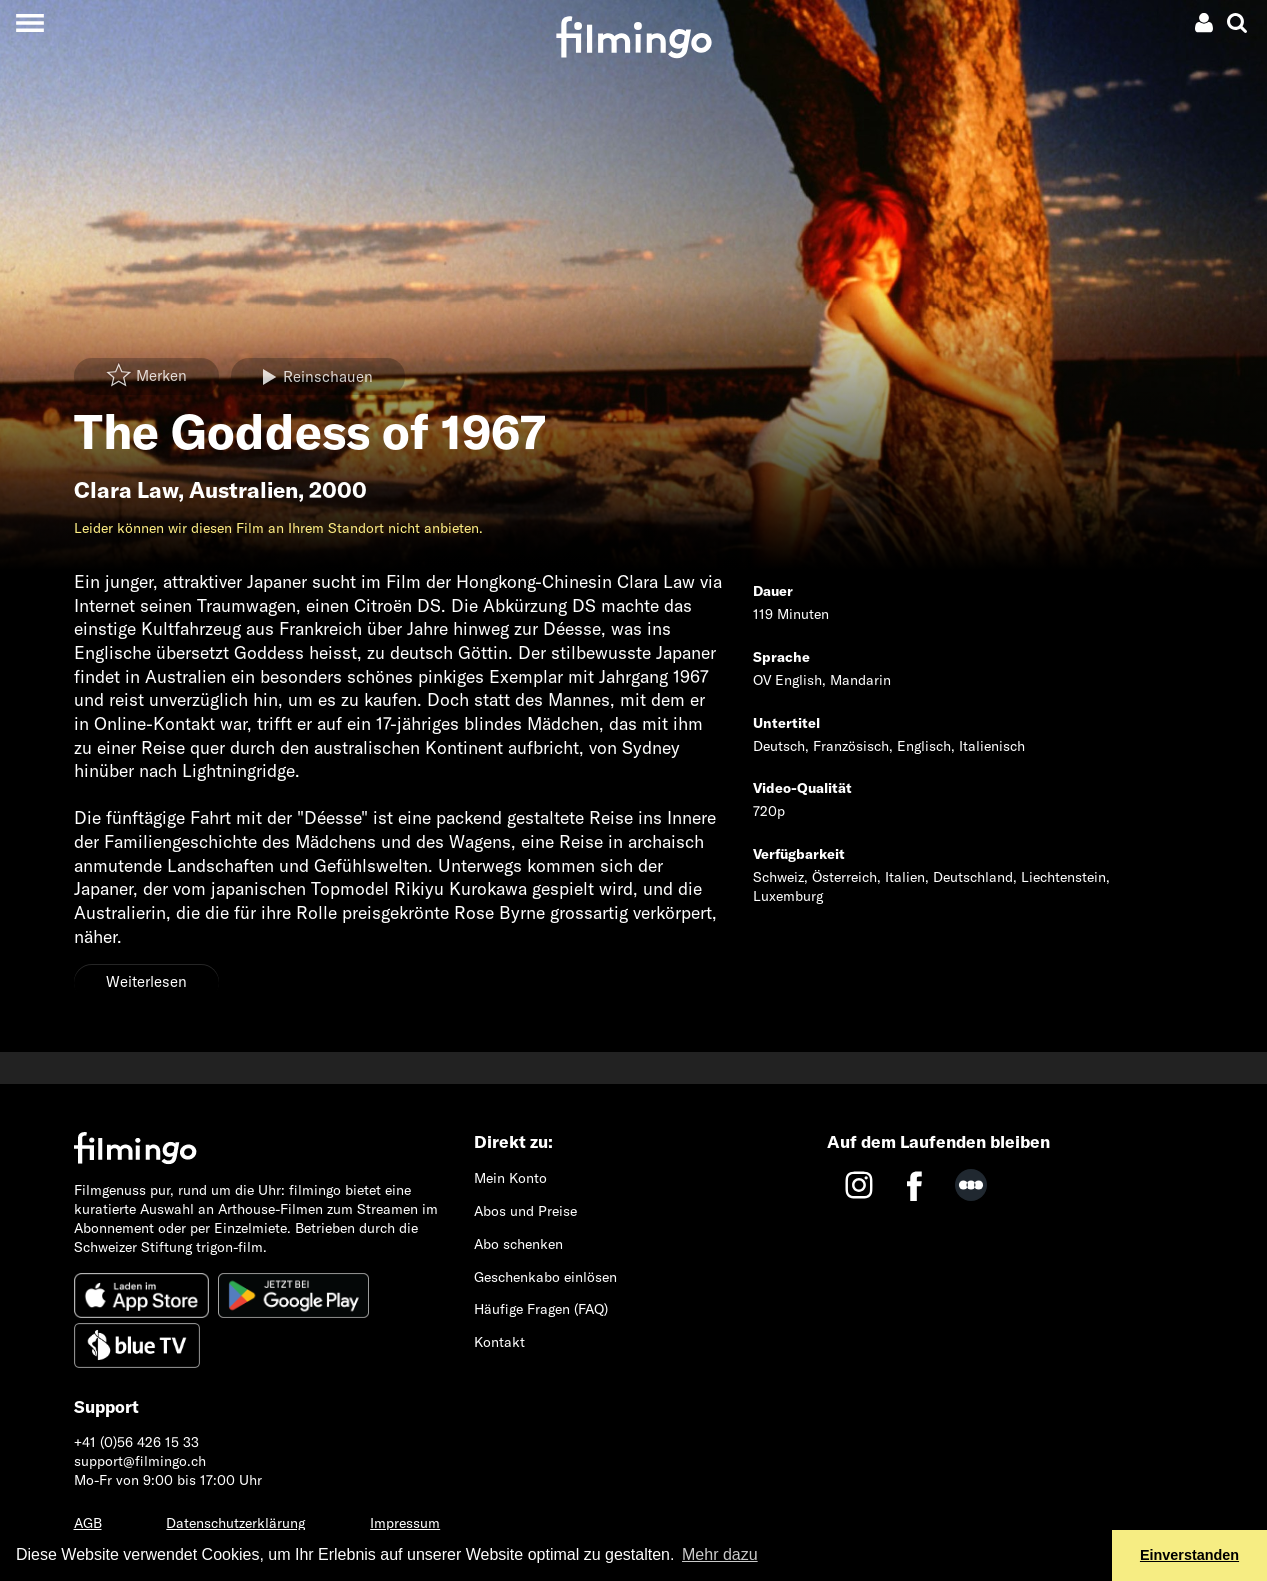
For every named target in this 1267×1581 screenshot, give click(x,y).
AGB (88, 1523)
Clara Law (126, 490)
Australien (243, 490)
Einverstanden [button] (1189, 1555)
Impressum (405, 1523)
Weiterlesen (146, 981)
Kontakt (499, 1342)
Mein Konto (510, 1178)
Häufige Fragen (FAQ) (541, 1309)
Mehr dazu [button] (720, 1554)
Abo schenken (518, 1244)
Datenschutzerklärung (235, 1523)
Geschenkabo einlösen (545, 1277)
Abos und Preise (525, 1211)
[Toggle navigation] (29, 22)
